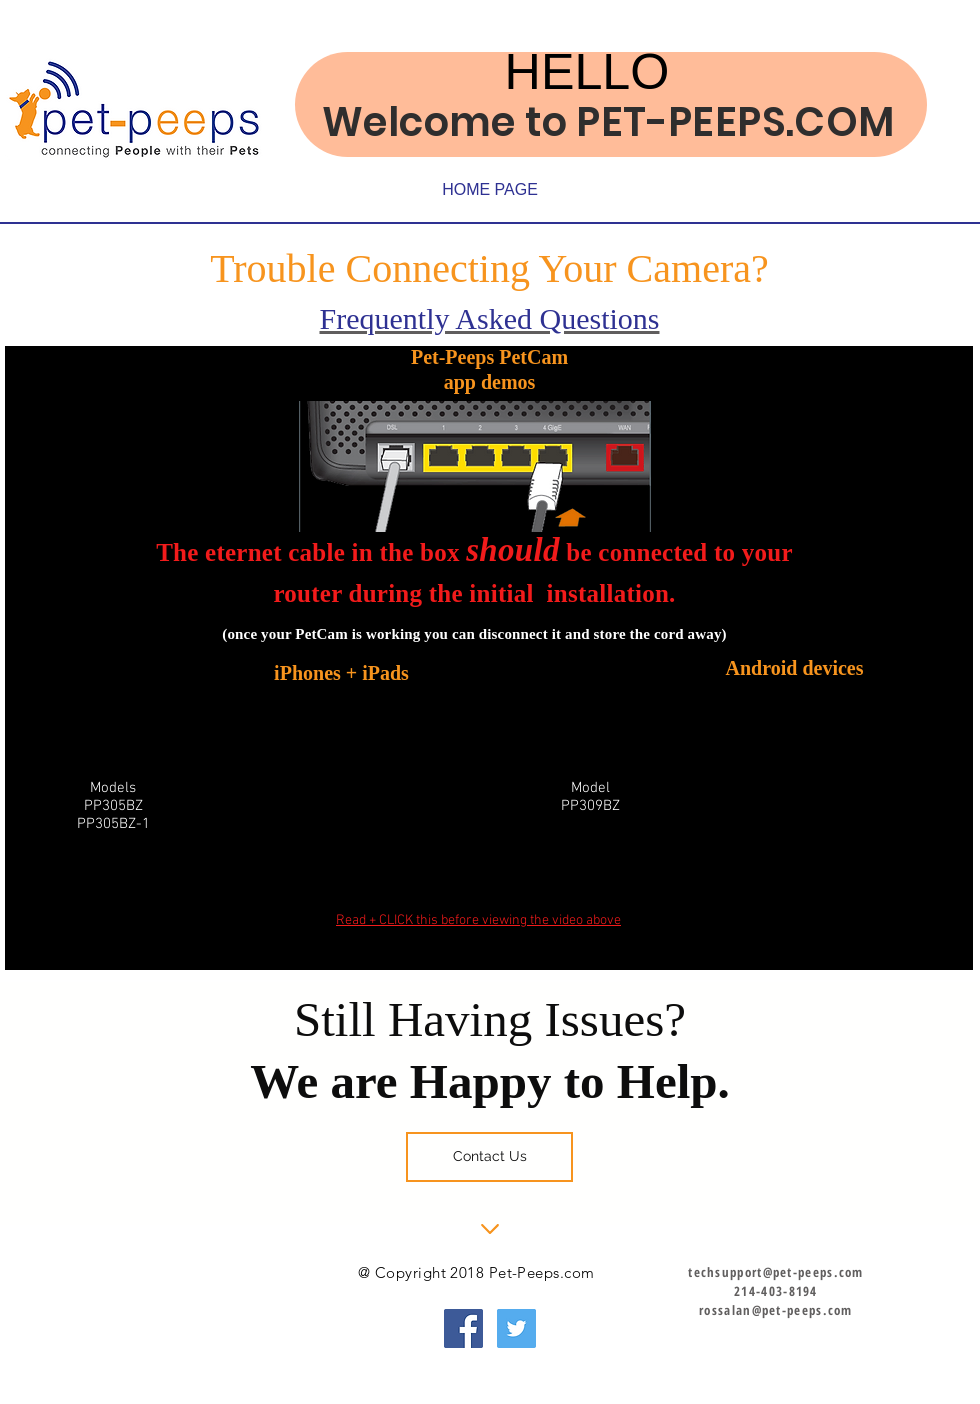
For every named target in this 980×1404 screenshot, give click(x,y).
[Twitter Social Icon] (516, 1328)
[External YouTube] (776, 803)
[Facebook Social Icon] (463, 1328)
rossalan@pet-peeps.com (776, 1310)
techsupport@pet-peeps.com (776, 1272)
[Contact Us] (489, 1157)
